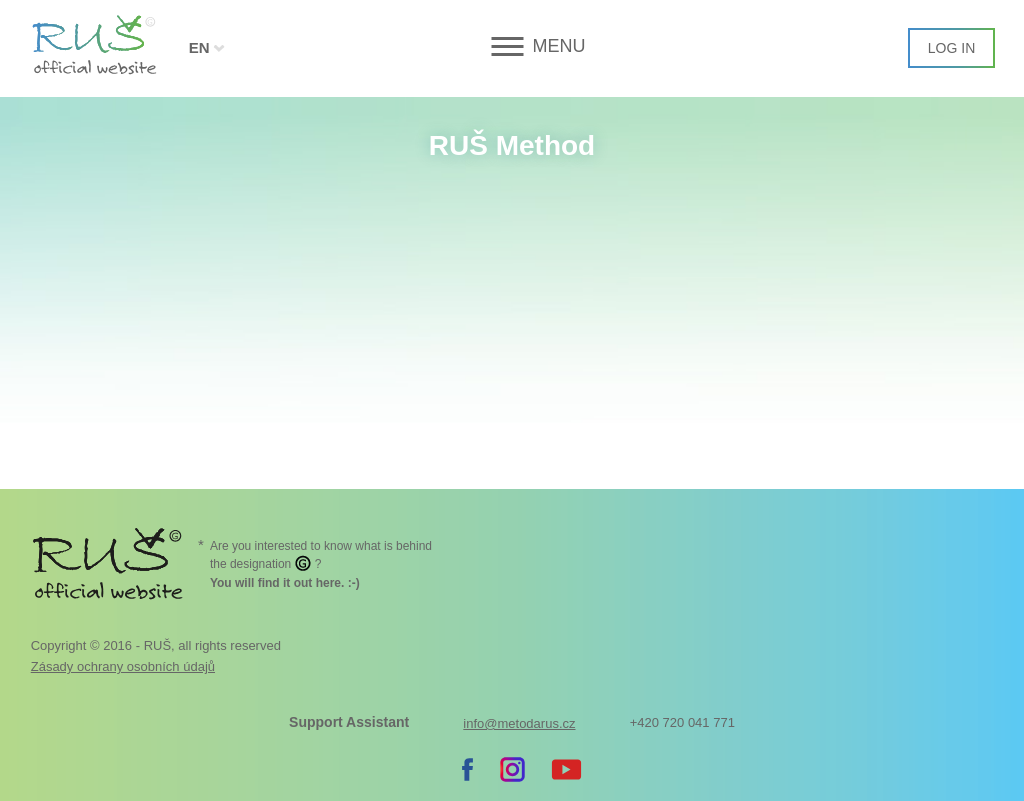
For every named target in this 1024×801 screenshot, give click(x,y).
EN (199, 47)
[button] (511, 46)
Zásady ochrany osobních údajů (123, 666)
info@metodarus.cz (519, 723)
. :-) (285, 583)
